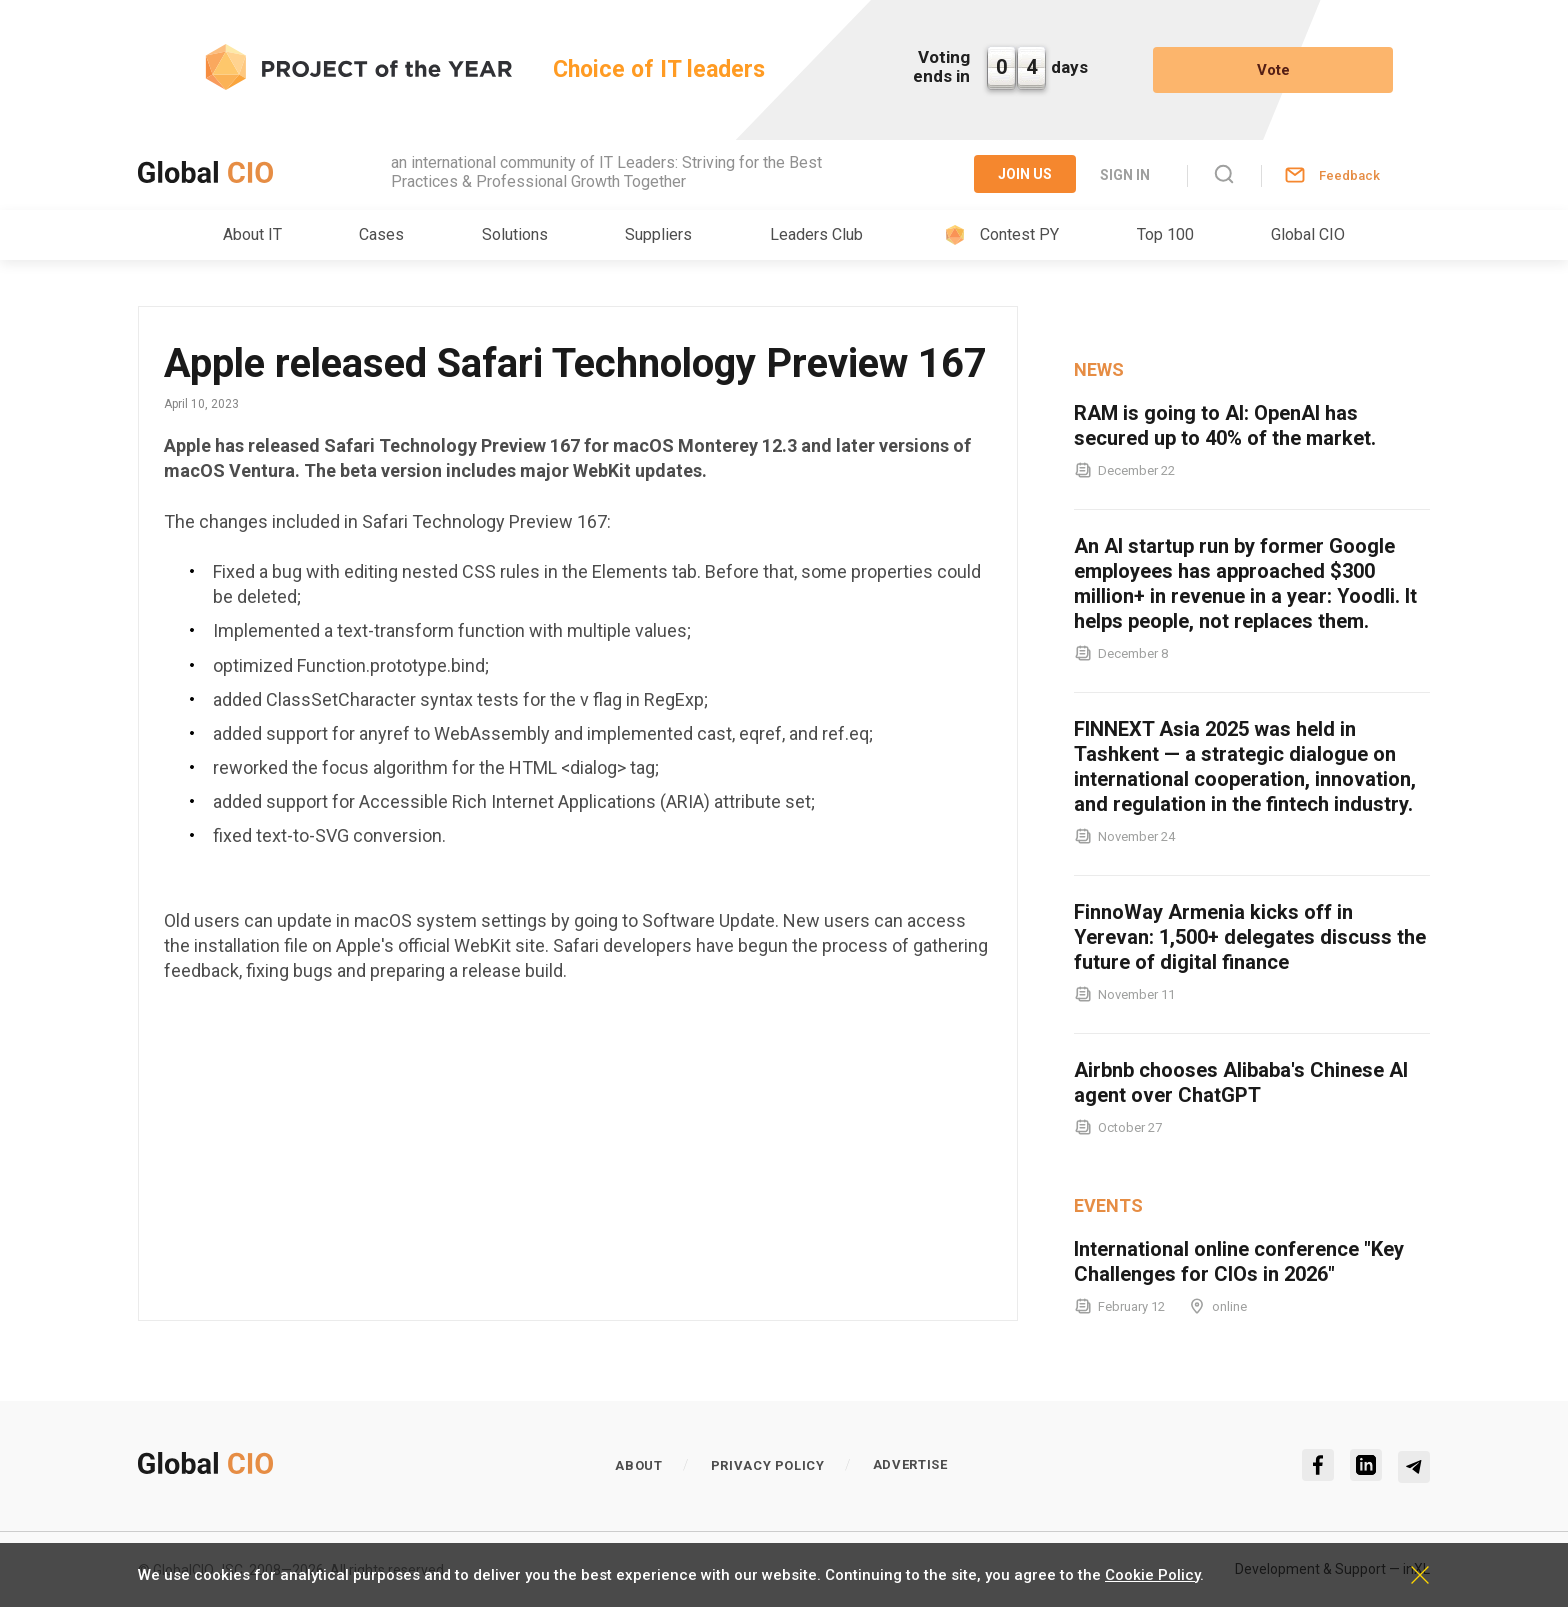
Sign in (1125, 175)
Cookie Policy (1152, 1575)
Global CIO (1308, 234)
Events (1108, 1205)
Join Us (1025, 174)
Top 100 (1165, 234)
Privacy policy (768, 1465)
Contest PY (1019, 234)
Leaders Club (816, 234)
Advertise (910, 1464)
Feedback (1349, 175)
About (638, 1465)
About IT (252, 234)
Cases (381, 234)
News (1099, 369)
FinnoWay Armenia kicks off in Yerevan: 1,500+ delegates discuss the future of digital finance (1250, 937)
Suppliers (658, 234)
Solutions (515, 234)
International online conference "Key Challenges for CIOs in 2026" (1239, 1261)
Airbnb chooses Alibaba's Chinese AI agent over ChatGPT (1241, 1082)
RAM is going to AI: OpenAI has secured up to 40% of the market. (1225, 425)
